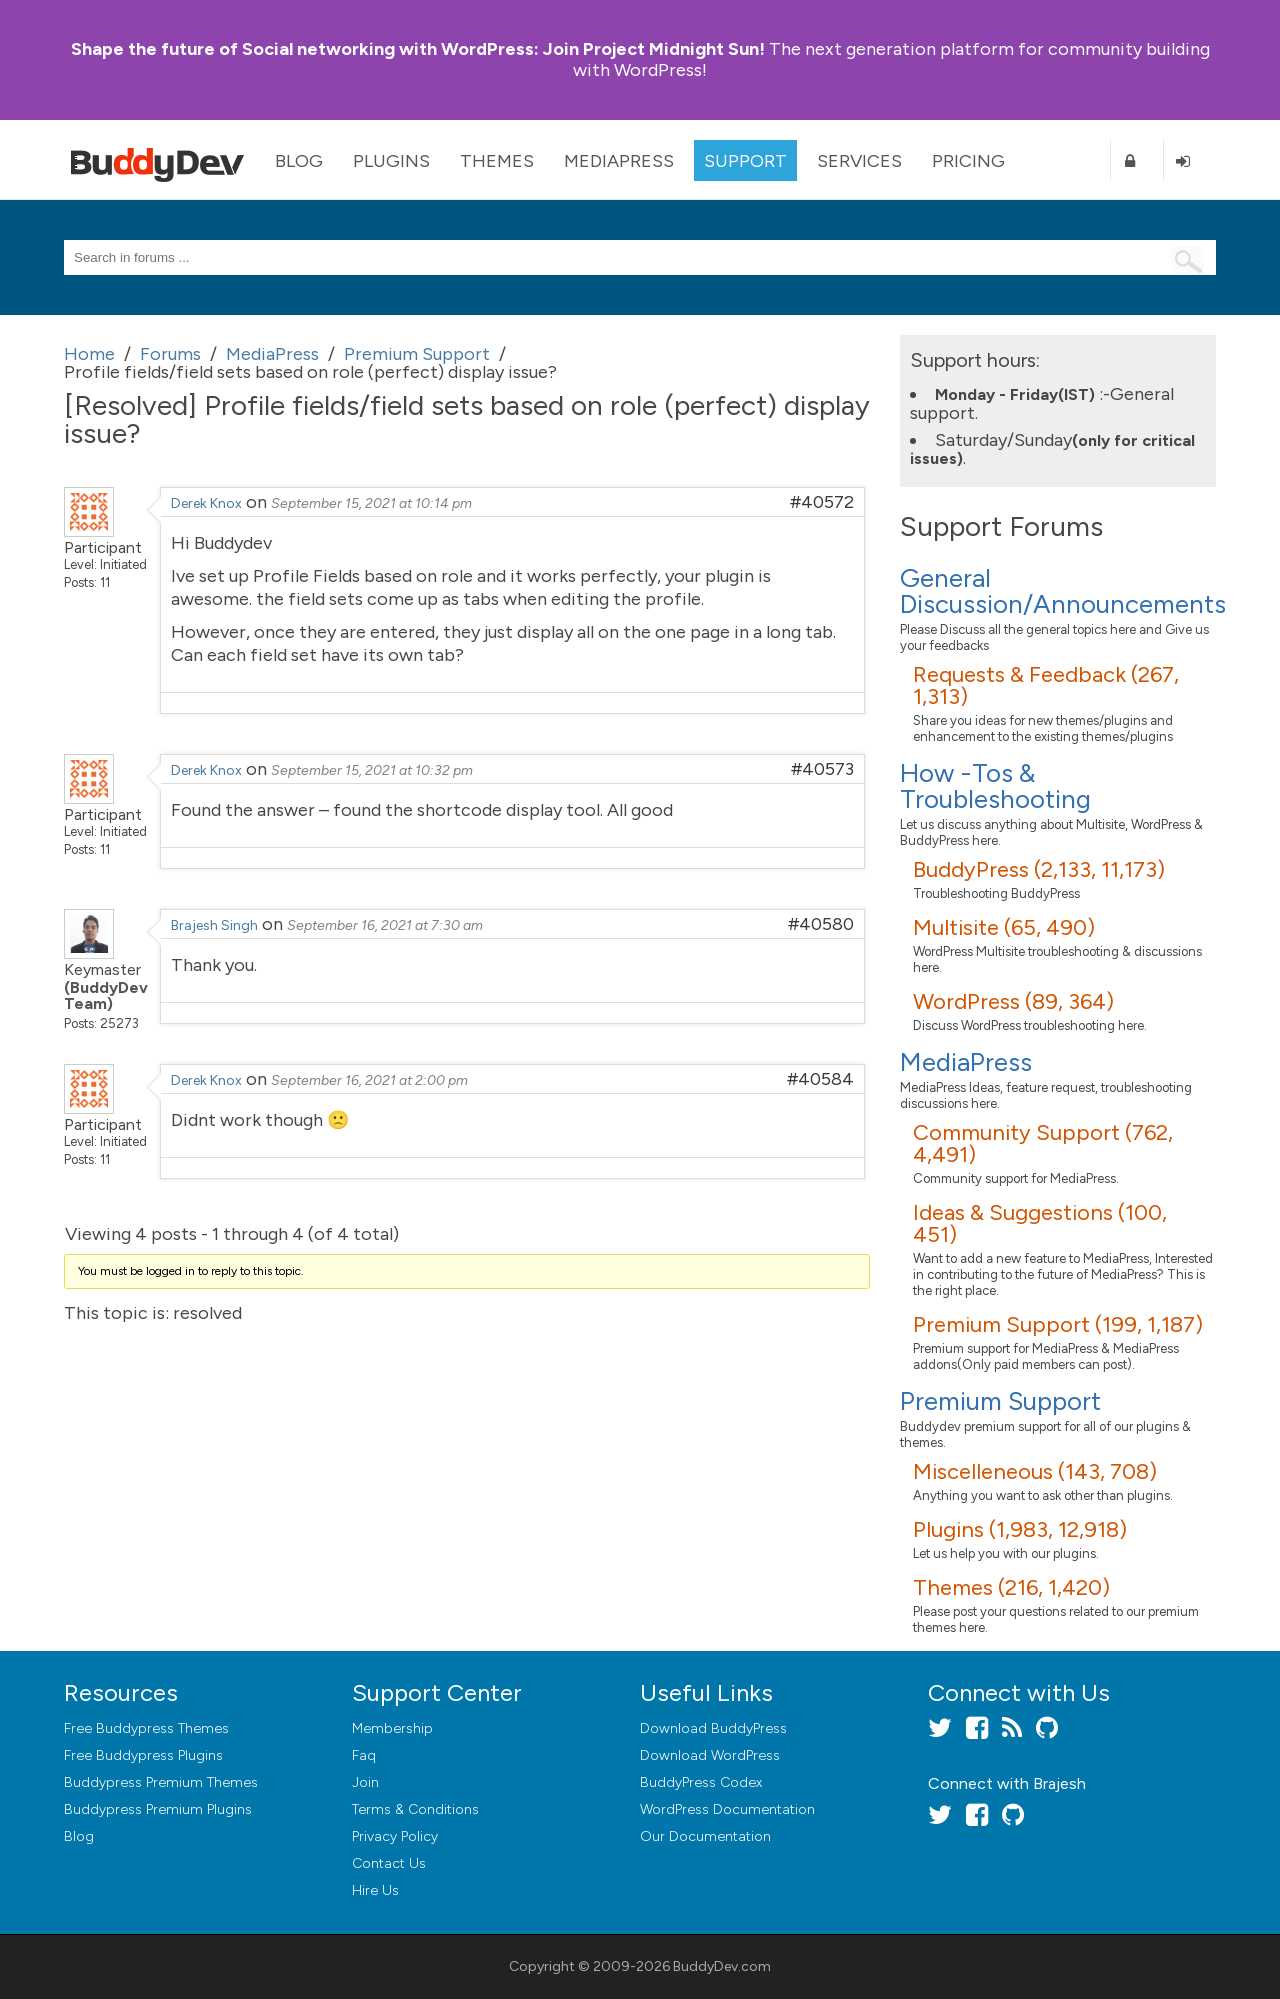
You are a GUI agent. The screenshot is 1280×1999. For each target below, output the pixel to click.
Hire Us (375, 1890)
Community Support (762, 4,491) (1043, 1143)
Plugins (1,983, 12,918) (1020, 1529)
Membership (392, 1728)
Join (365, 1782)
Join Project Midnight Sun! (418, 49)
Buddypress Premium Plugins (158, 1809)
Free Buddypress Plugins (143, 1755)
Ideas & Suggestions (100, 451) (1040, 1223)
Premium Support (1000, 1401)
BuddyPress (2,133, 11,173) (1039, 869)
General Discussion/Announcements (1063, 591)
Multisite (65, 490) (1004, 927)
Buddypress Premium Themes (161, 1782)
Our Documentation (705, 1836)
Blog (299, 161)
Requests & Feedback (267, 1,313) (1046, 685)
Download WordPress (710, 1755)
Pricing (968, 161)
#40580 (821, 924)
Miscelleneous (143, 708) (1035, 1471)
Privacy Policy (395, 1836)
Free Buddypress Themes (146, 1728)
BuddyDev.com (722, 1966)
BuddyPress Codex (701, 1782)
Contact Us (389, 1863)
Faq (364, 1755)
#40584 (820, 1079)
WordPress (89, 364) (1013, 1001)
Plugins (391, 161)
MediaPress (619, 161)
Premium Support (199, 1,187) (1058, 1324)
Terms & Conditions (415, 1809)
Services (859, 161)
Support (745, 161)
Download (713, 1728)
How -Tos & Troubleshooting (995, 786)
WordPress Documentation (727, 1809)
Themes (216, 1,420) (1011, 1587)
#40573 (822, 769)
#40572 (822, 502)
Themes (497, 161)
